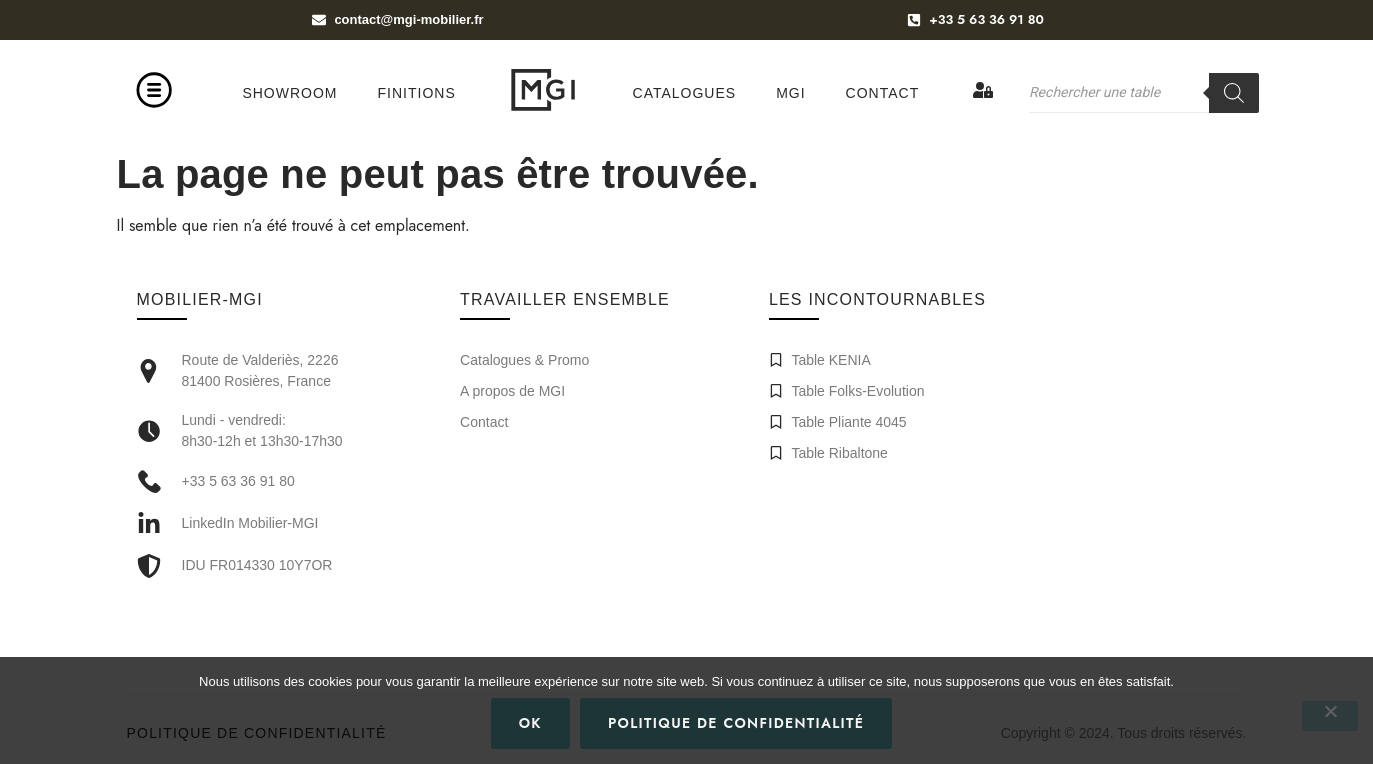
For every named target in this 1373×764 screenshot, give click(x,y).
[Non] (1330, 716)
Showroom (289, 93)
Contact (883, 93)
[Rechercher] (1234, 93)
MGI (790, 93)
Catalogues (685, 93)
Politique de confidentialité (736, 723)
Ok (530, 723)
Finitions (417, 93)
